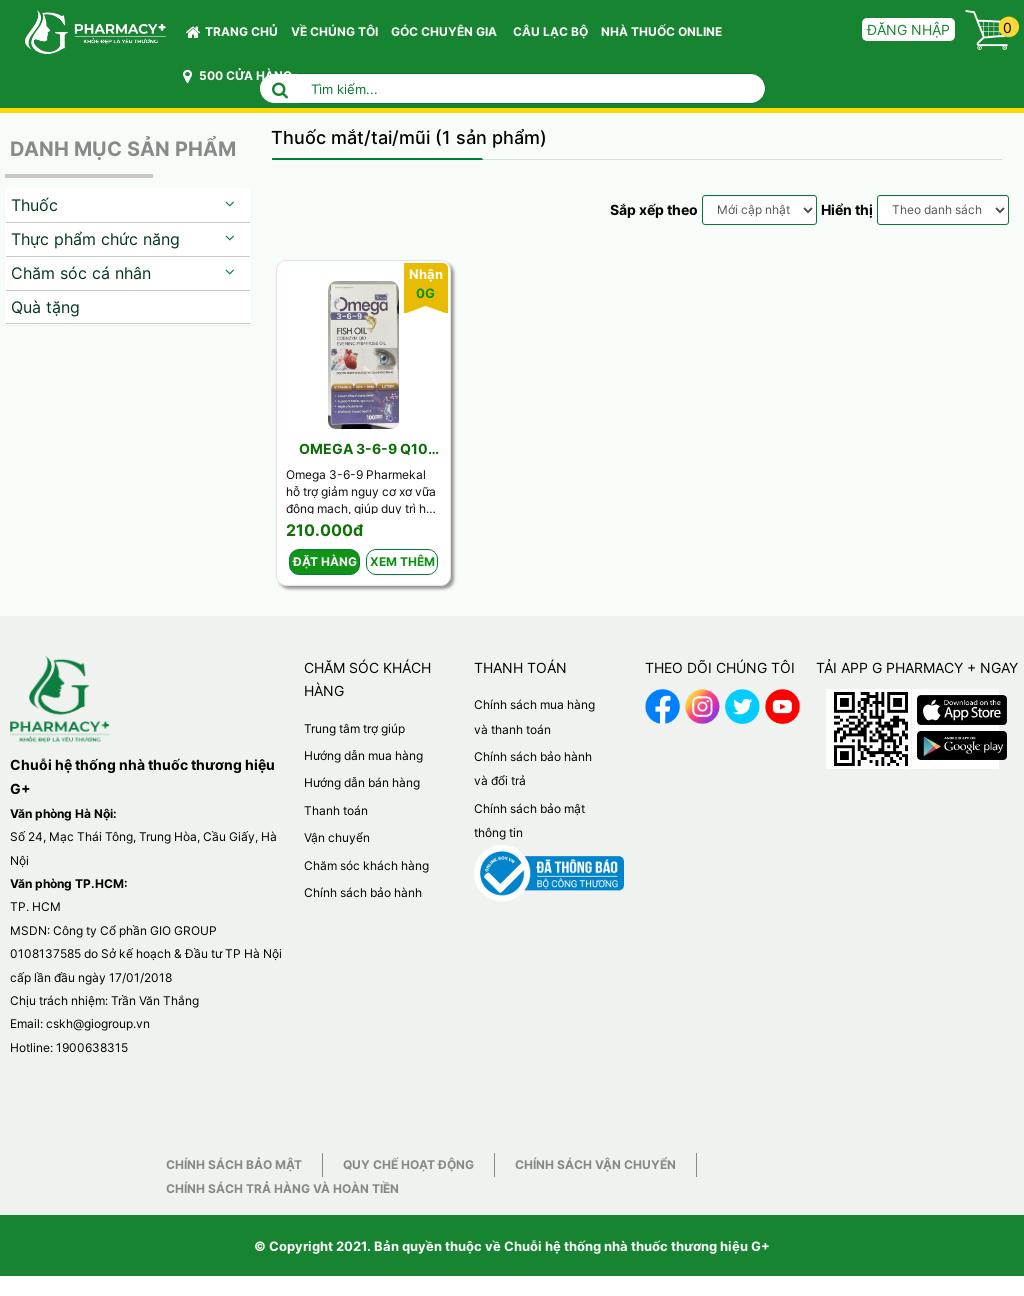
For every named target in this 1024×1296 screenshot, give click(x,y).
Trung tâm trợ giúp (354, 728)
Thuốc (34, 205)
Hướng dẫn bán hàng (362, 782)
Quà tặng (45, 307)
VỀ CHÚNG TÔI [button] (334, 31)
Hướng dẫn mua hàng (363, 755)
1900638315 (92, 1047)
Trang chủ (232, 32)
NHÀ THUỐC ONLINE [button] (661, 31)
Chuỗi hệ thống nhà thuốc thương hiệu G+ (637, 1246)
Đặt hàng (325, 561)
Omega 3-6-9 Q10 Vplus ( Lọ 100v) (363, 449)
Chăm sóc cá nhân (81, 273)
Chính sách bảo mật (234, 1164)
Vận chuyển (337, 837)
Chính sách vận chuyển (595, 1164)
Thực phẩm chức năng (95, 239)
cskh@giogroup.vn (98, 1023)
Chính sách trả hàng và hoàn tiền (282, 1188)
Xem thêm (402, 561)
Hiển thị (847, 209)
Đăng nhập (908, 29)
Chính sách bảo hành (363, 892)
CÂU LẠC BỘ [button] (550, 31)
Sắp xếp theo (654, 209)
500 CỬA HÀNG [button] (237, 76)
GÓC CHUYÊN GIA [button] (447, 36)
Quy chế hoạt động (408, 1164)
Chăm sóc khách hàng (366, 865)
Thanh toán (336, 810)
